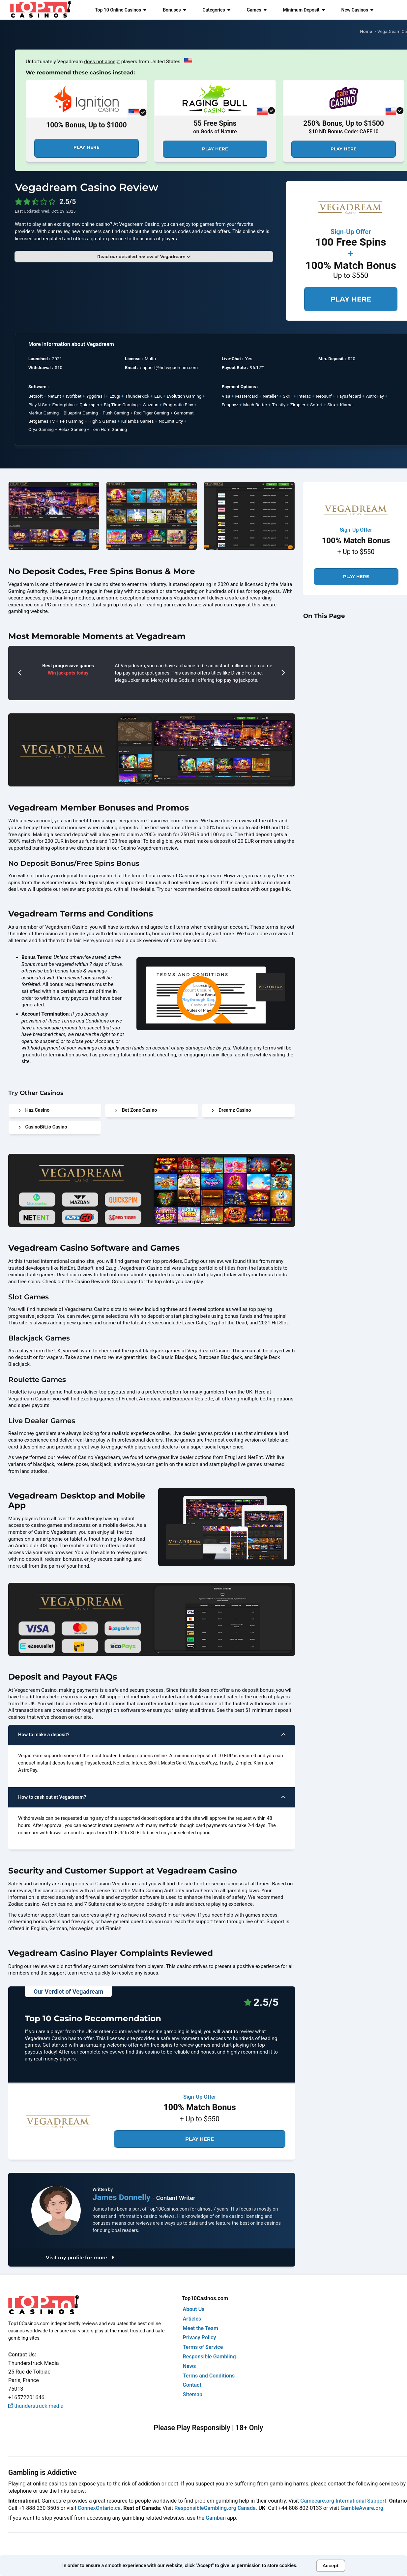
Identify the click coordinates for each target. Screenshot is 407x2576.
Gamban (216, 2518)
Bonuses (174, 10)
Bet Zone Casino (136, 1110)
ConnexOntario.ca (99, 2508)
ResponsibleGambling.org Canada (215, 2508)
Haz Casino (34, 1110)
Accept (331, 2565)
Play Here (86, 147)
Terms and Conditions (209, 2376)
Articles (192, 2319)
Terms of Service (203, 2347)
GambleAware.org (361, 2508)
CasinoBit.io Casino (42, 1127)
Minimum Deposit (304, 10)
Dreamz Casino (231, 1110)
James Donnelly (123, 2197)
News (189, 2366)
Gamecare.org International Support (343, 2501)
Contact (192, 2385)
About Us (194, 2309)
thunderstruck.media (36, 2406)
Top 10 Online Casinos (120, 10)
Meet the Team (200, 2328)
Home (366, 31)
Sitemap (192, 2394)
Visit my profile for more (80, 2257)
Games (257, 10)
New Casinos (357, 10)
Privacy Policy (199, 2337)
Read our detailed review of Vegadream (143, 256)
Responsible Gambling (209, 2356)
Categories (216, 10)
